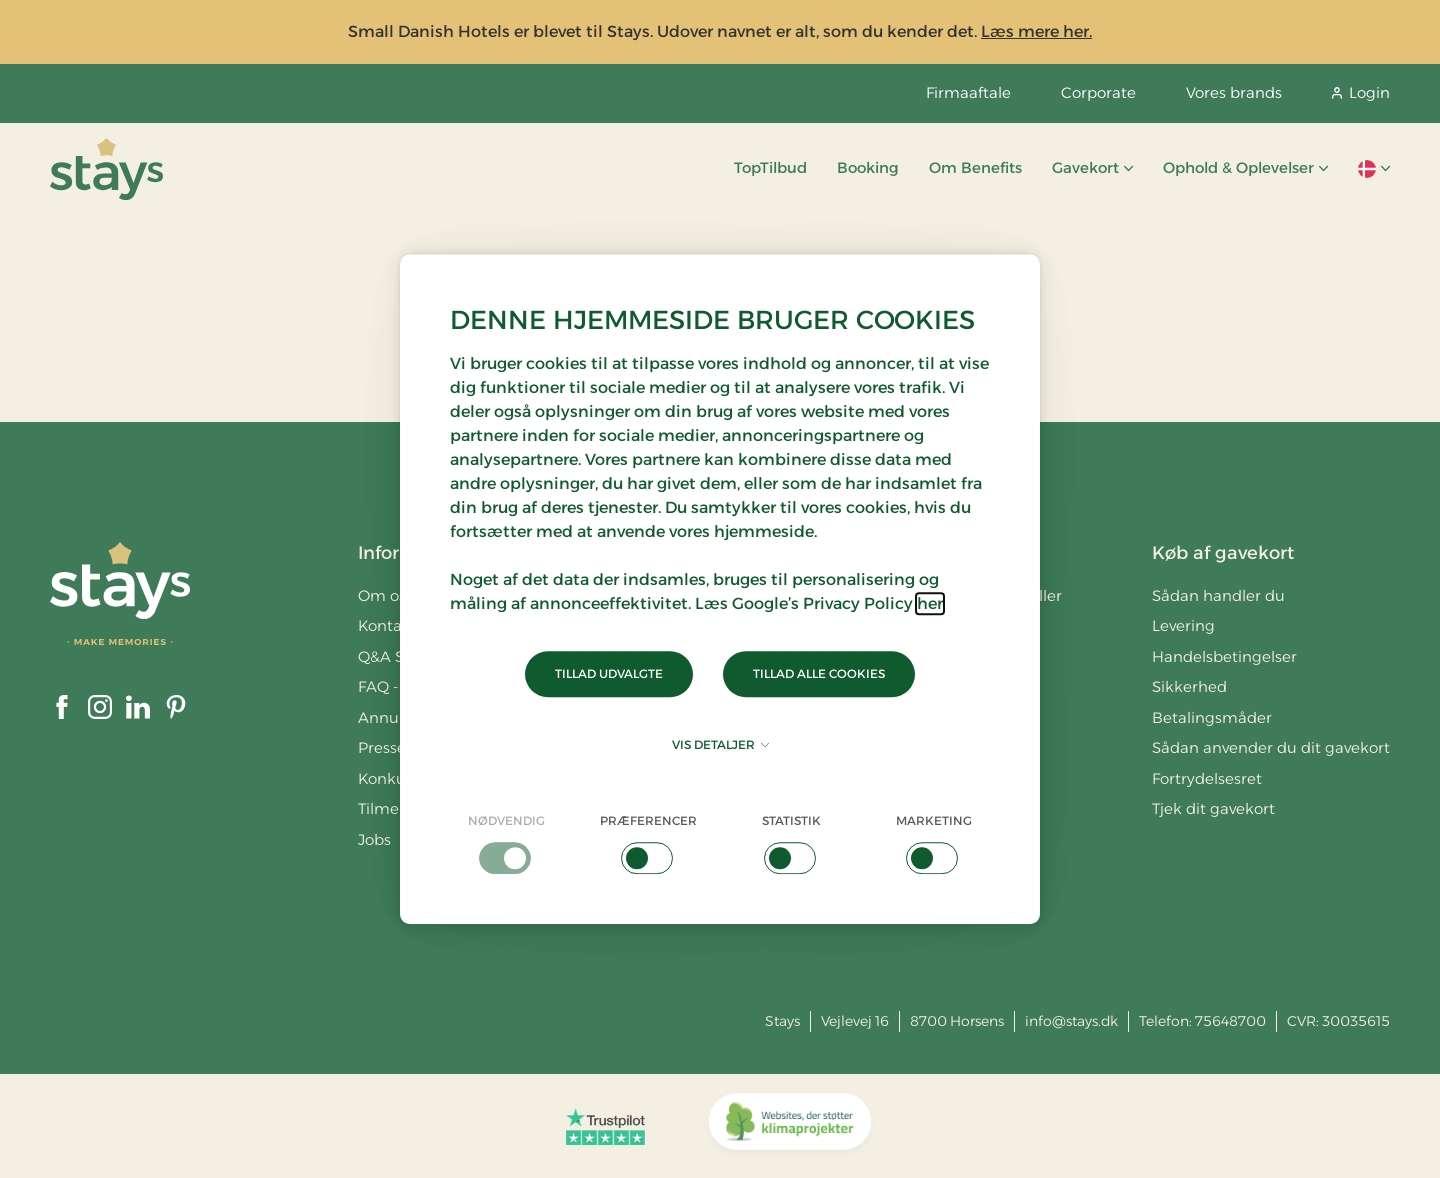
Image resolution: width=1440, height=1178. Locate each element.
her (930, 603)
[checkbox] (506, 843)
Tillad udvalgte (609, 673)
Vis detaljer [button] (720, 744)
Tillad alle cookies (819, 673)
